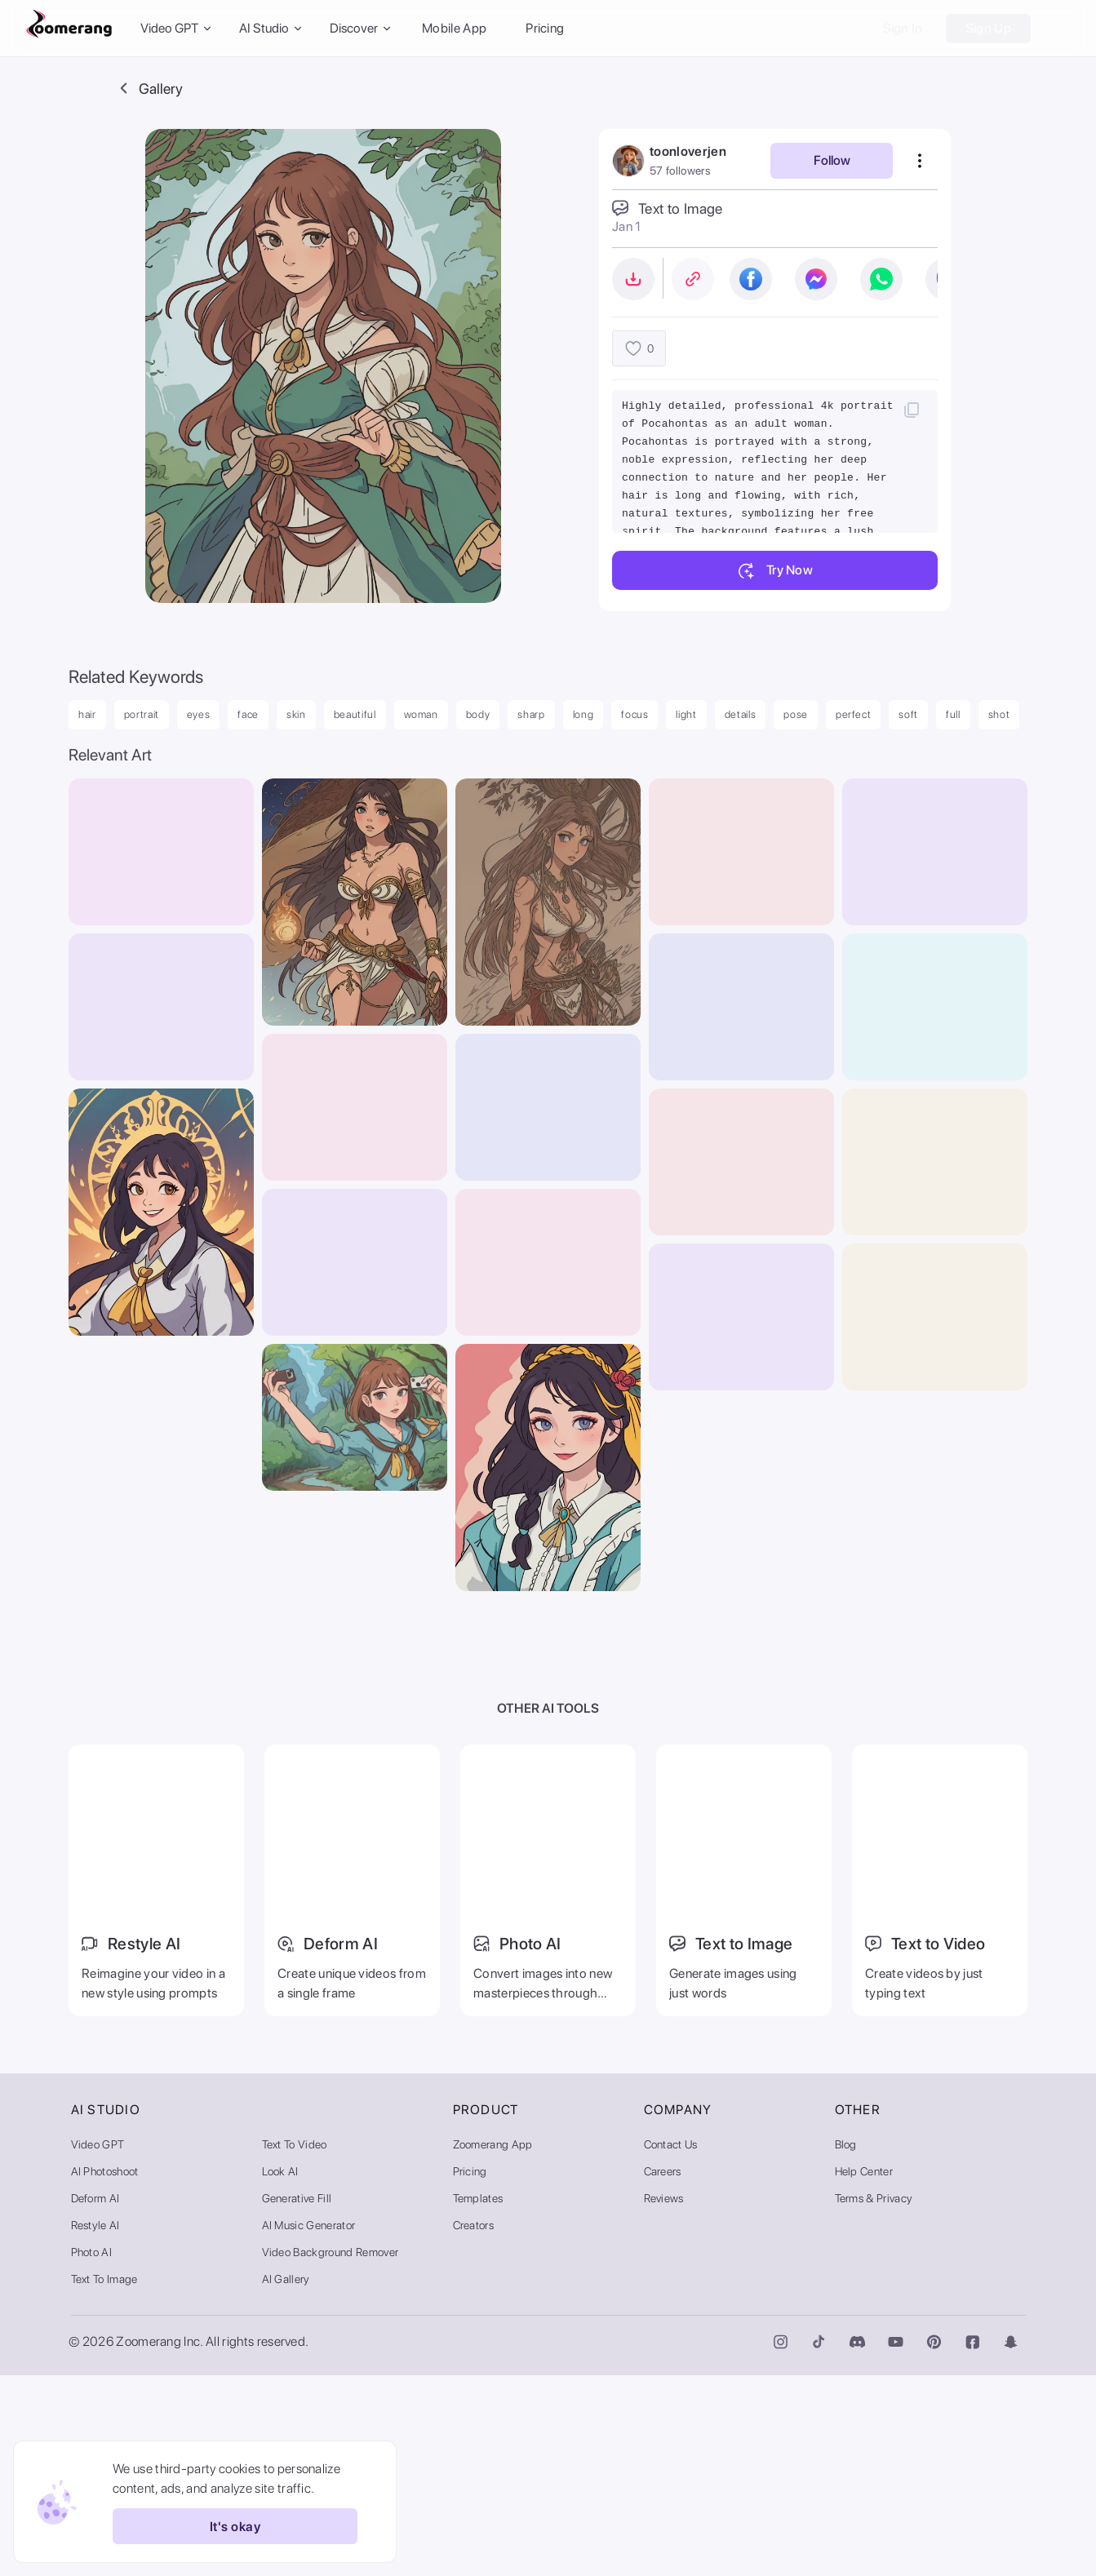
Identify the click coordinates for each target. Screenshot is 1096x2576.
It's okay (226, 2526)
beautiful (355, 714)
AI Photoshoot (105, 2372)
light (686, 714)
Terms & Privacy (874, 2398)
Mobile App (454, 28)
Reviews (664, 2398)
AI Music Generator (309, 2425)
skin (296, 714)
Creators (474, 2425)
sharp (530, 714)
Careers (662, 2372)
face (248, 714)
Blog (846, 2345)
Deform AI (95, 2398)
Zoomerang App (493, 2345)
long (583, 714)
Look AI (280, 2372)
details (741, 714)
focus (634, 714)
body (478, 714)
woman (421, 714)
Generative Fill (297, 2398)
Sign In (903, 28)
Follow (832, 160)
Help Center (864, 2372)
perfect (854, 714)
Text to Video (294, 2345)
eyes (199, 714)
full (953, 714)
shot (999, 714)
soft (908, 714)
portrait (141, 714)
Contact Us (671, 2345)
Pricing (545, 28)
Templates (478, 2398)
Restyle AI (95, 2425)
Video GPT (98, 2345)
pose (795, 714)
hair (87, 714)
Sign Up (988, 28)
